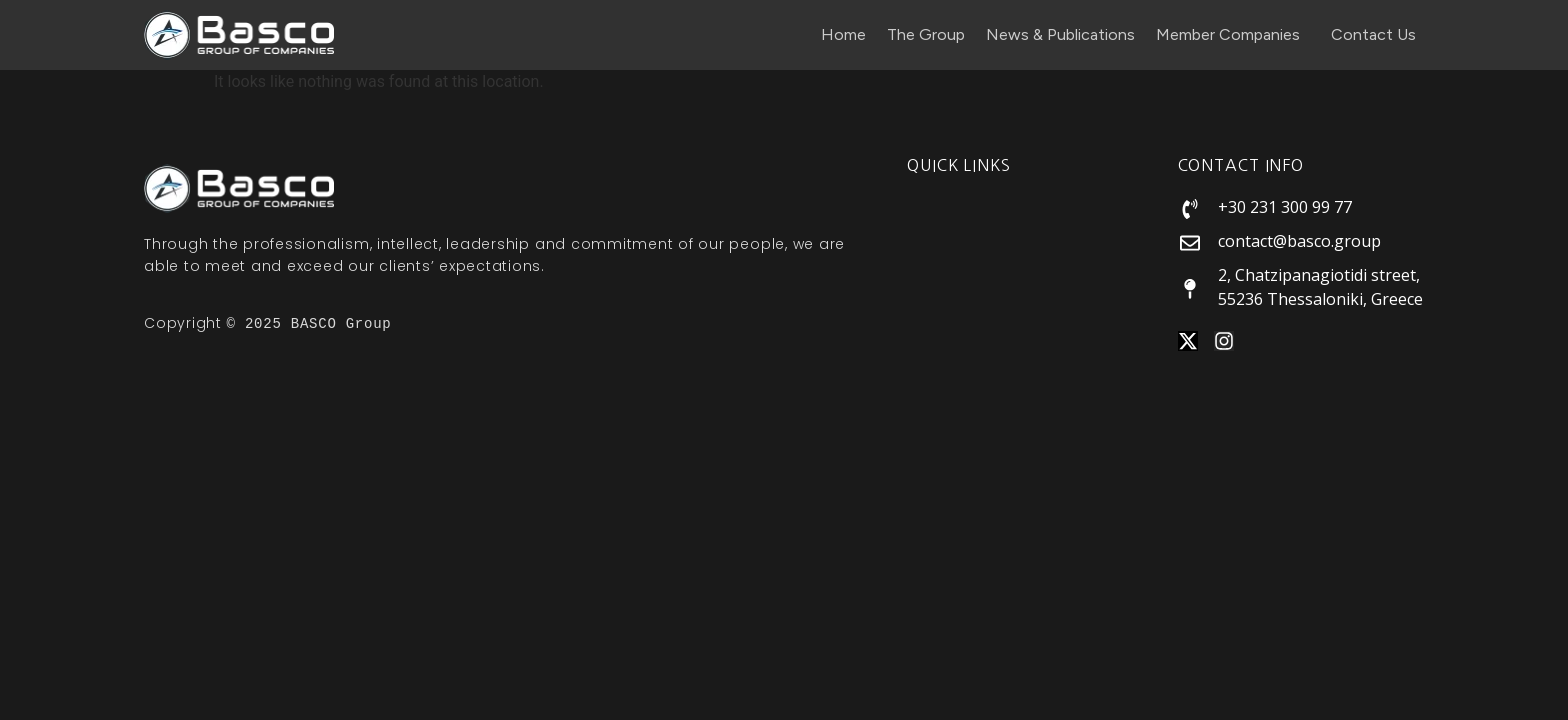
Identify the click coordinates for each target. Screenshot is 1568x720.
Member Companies (1233, 35)
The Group (926, 34)
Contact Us (1373, 34)
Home (843, 34)
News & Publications (1060, 34)
